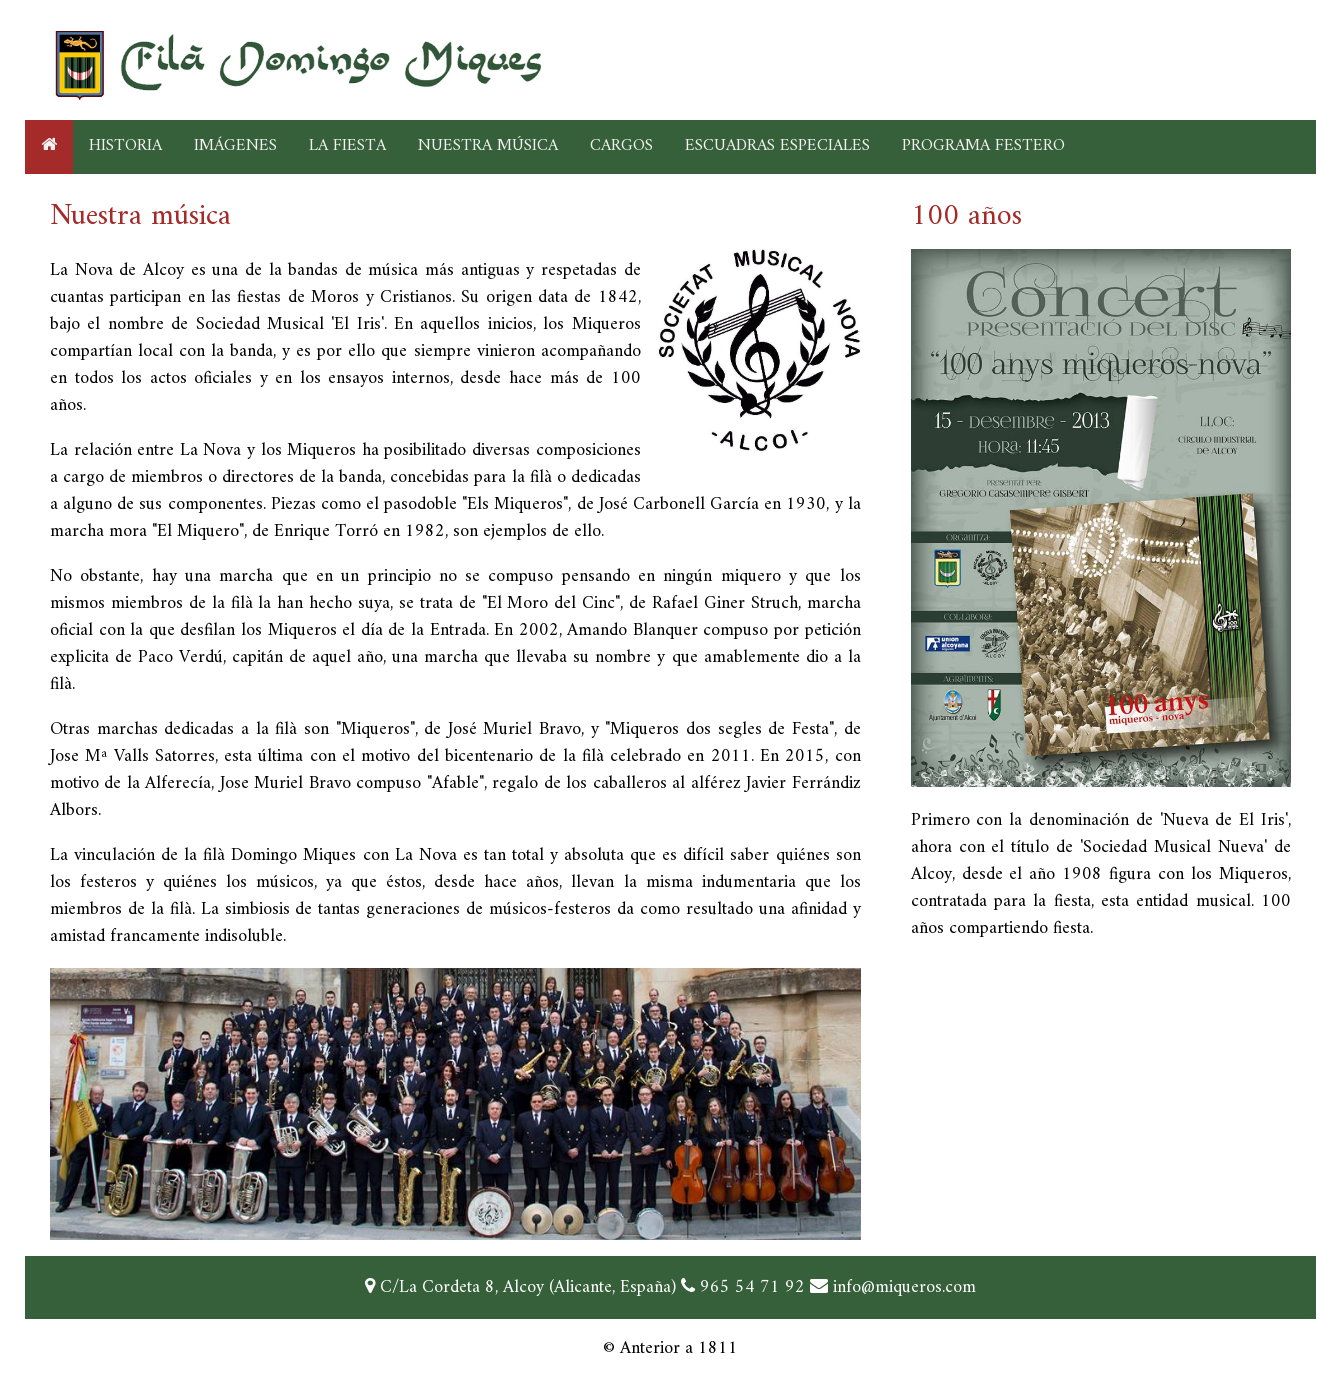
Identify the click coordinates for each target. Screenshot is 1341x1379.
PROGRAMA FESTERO (983, 146)
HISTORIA (125, 146)
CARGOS (621, 146)
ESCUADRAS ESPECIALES (777, 146)
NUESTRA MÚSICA (488, 146)
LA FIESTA (347, 146)
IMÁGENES (235, 146)
